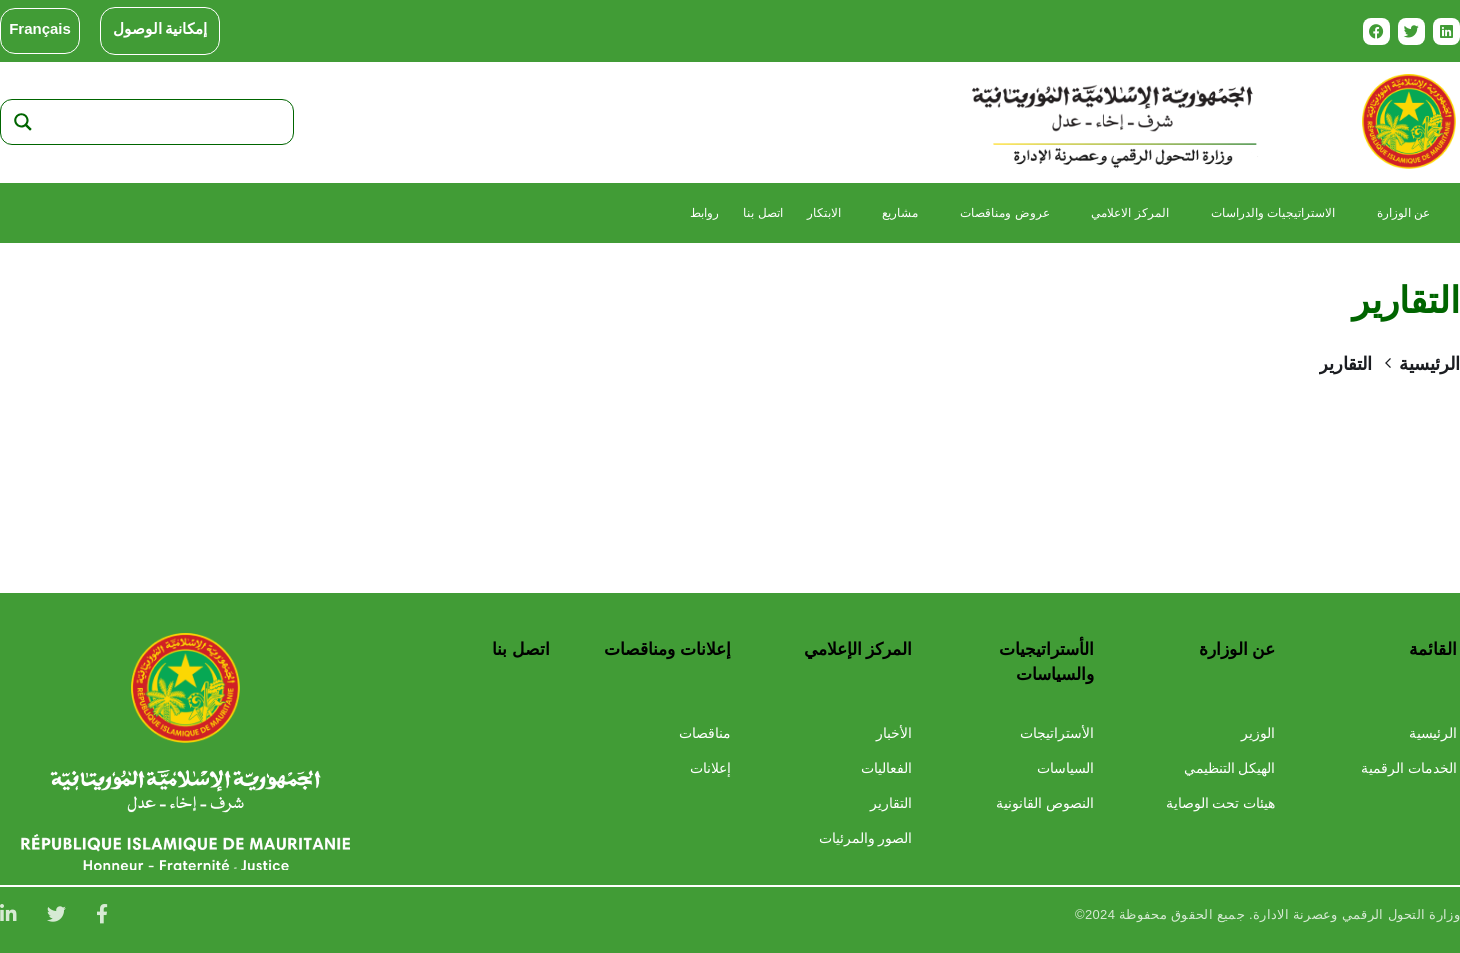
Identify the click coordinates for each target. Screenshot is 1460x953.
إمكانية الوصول (160, 29)
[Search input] (166, 122)
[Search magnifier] (23, 122)
